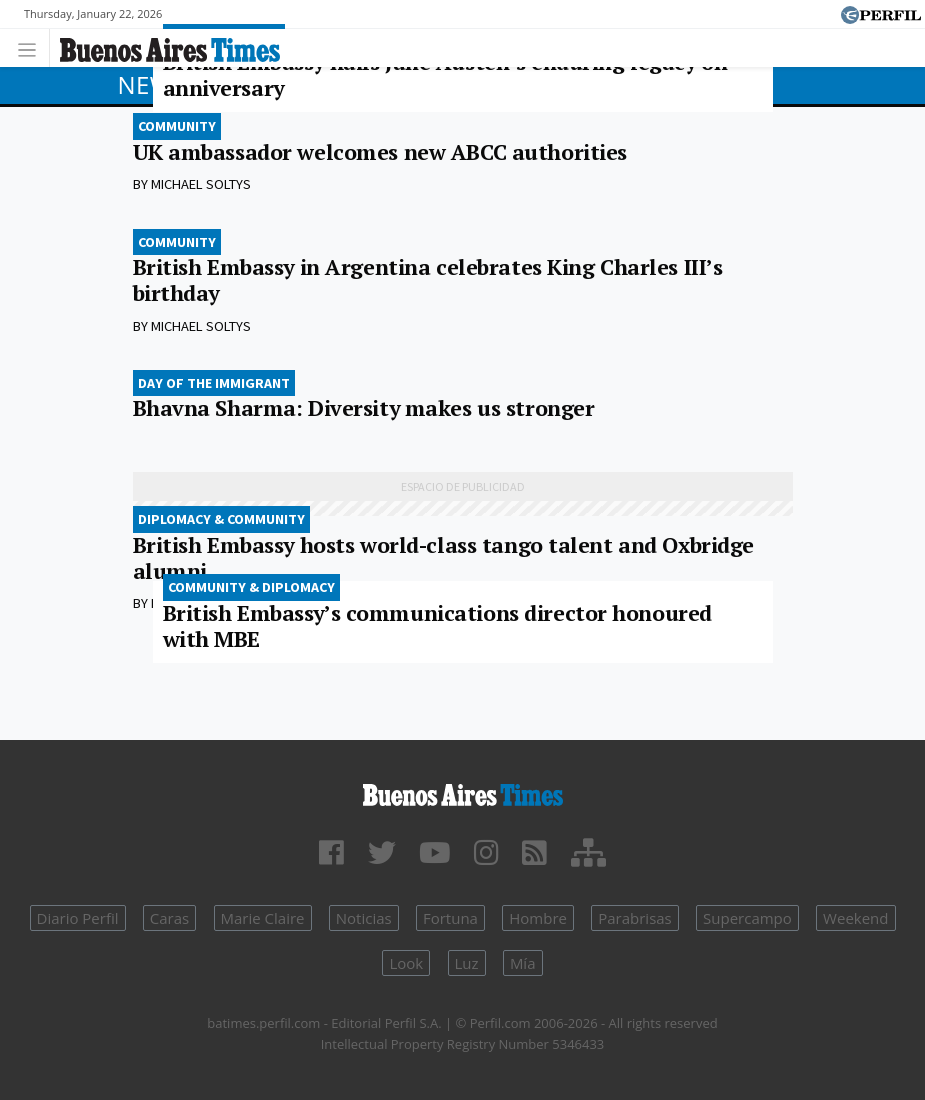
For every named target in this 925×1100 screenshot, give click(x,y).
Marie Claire (263, 918)
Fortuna (450, 918)
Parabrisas (635, 918)
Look (406, 963)
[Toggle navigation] (32, 47)
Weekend (855, 918)
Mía (523, 963)
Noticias (364, 918)
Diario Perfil (78, 918)
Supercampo (747, 918)
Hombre (538, 918)
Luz (467, 963)
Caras (169, 918)
